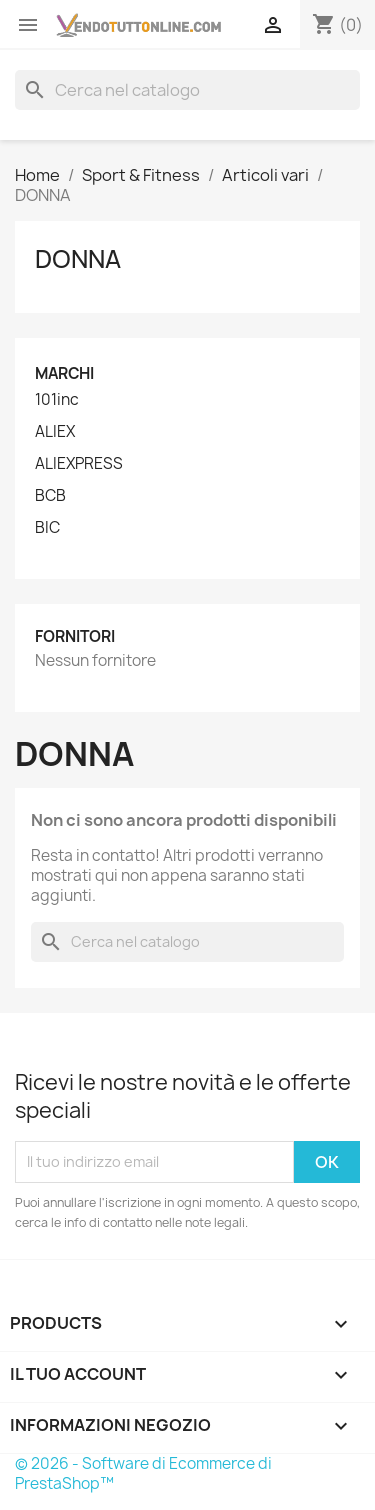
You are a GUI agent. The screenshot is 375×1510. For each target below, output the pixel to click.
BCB (50, 496)
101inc (57, 400)
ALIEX (55, 432)
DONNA (78, 259)
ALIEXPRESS (79, 464)
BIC (47, 528)
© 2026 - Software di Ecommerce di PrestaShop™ (143, 1473)
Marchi (64, 373)
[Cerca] (187, 90)
